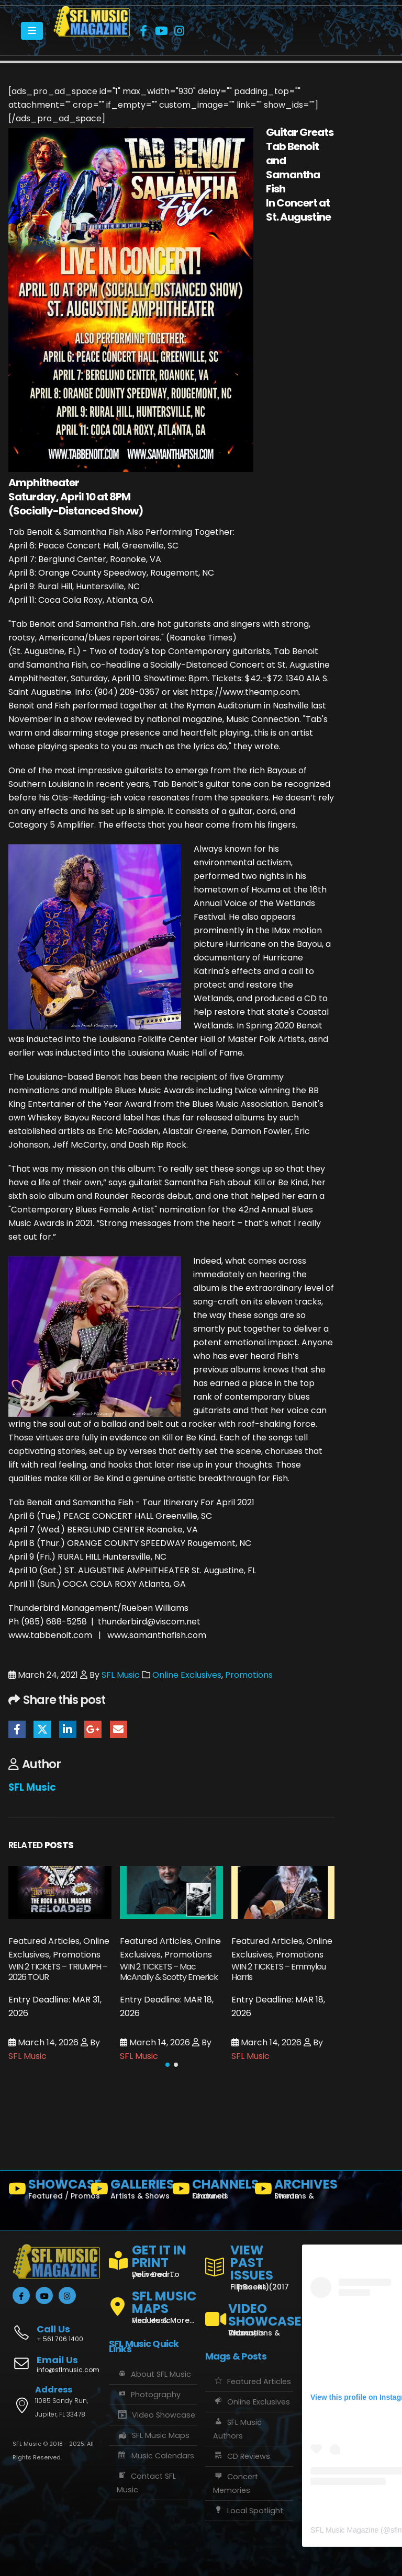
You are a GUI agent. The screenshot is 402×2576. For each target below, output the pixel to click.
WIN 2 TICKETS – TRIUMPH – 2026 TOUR (57, 1972)
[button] (167, 2064)
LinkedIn (67, 1729)
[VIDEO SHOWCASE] (249, 2315)
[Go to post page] (59, 1892)
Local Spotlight (248, 2510)
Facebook (17, 1729)
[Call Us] (56, 2328)
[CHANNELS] (209, 2191)
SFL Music (121, 1675)
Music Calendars (155, 2456)
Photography (149, 2394)
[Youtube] (161, 31)
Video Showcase (156, 2415)
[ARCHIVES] (291, 2191)
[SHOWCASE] (45, 2191)
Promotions (249, 1675)
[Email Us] (56, 2365)
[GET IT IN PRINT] (153, 2259)
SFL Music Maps (153, 2435)
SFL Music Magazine (344, 2530)
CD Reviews (241, 2456)
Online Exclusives (186, 1675)
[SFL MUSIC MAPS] (153, 2302)
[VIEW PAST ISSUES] (249, 2265)
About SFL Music (154, 2374)
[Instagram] (179, 31)
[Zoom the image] (91, 12)
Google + (93, 1729)
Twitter (42, 1729)
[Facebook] (143, 31)
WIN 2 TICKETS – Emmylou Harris (278, 1972)
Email (118, 1729)
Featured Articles (252, 2381)
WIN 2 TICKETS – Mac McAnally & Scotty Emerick (169, 1972)
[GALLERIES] (127, 2191)
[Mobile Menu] (32, 31)
